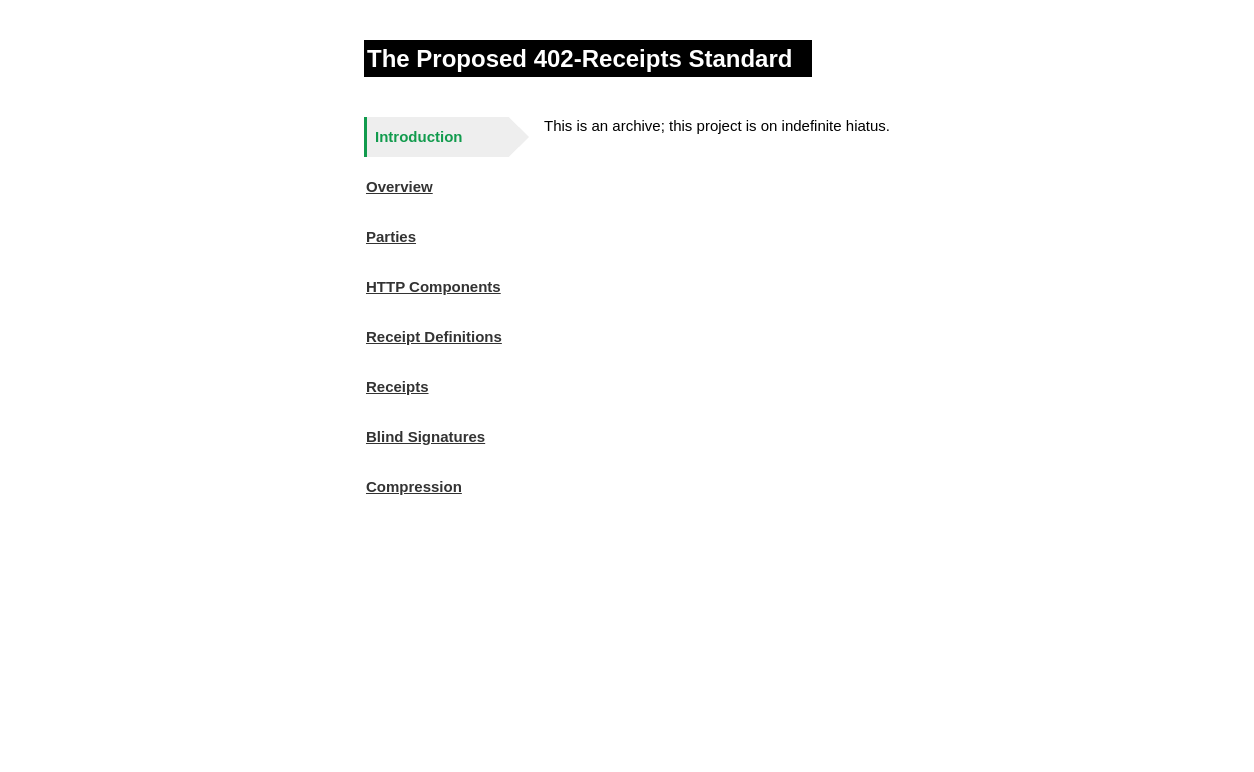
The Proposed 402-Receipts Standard (579, 58)
